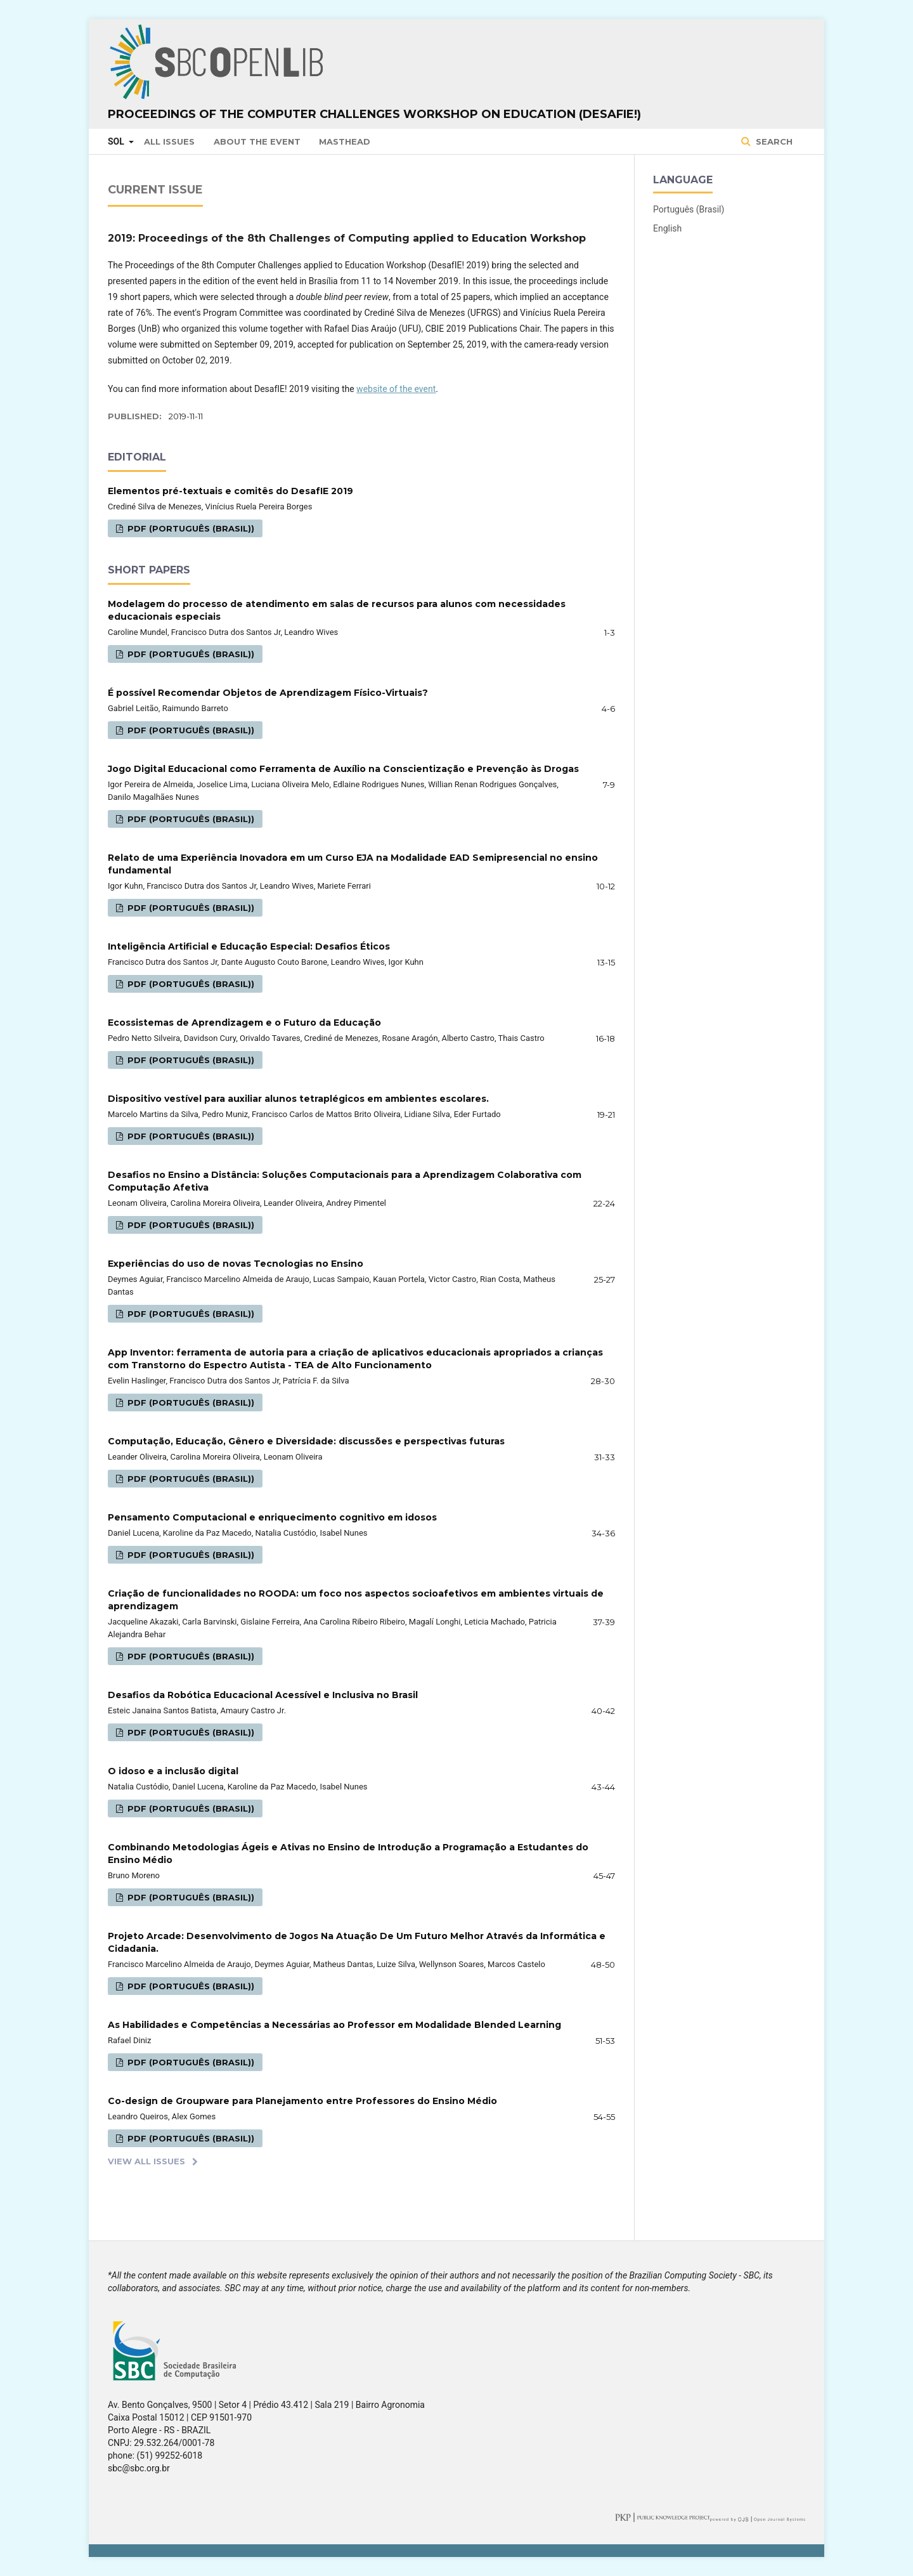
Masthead (344, 141)
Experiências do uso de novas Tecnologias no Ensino (235, 1263)
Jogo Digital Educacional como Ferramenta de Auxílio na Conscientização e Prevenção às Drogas (343, 769)
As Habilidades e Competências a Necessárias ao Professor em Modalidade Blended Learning (334, 2024)
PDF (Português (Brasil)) (189, 528)
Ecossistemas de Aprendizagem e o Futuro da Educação (244, 1022)
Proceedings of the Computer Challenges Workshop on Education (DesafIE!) (374, 114)
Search (773, 141)
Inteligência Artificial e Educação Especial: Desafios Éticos (249, 946)
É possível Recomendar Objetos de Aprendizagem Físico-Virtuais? (268, 692)
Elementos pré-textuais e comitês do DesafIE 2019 (230, 491)
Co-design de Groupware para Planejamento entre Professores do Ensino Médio (302, 2101)
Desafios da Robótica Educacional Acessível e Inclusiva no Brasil (263, 1695)
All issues (169, 141)
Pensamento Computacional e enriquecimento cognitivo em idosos (272, 1517)
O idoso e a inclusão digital (173, 1771)
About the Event (257, 141)
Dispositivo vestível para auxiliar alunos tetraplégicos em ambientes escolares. (298, 1098)
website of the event (396, 389)
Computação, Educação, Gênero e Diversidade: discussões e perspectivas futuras (306, 1441)
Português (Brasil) (688, 209)
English (667, 228)
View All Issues (146, 2161)
